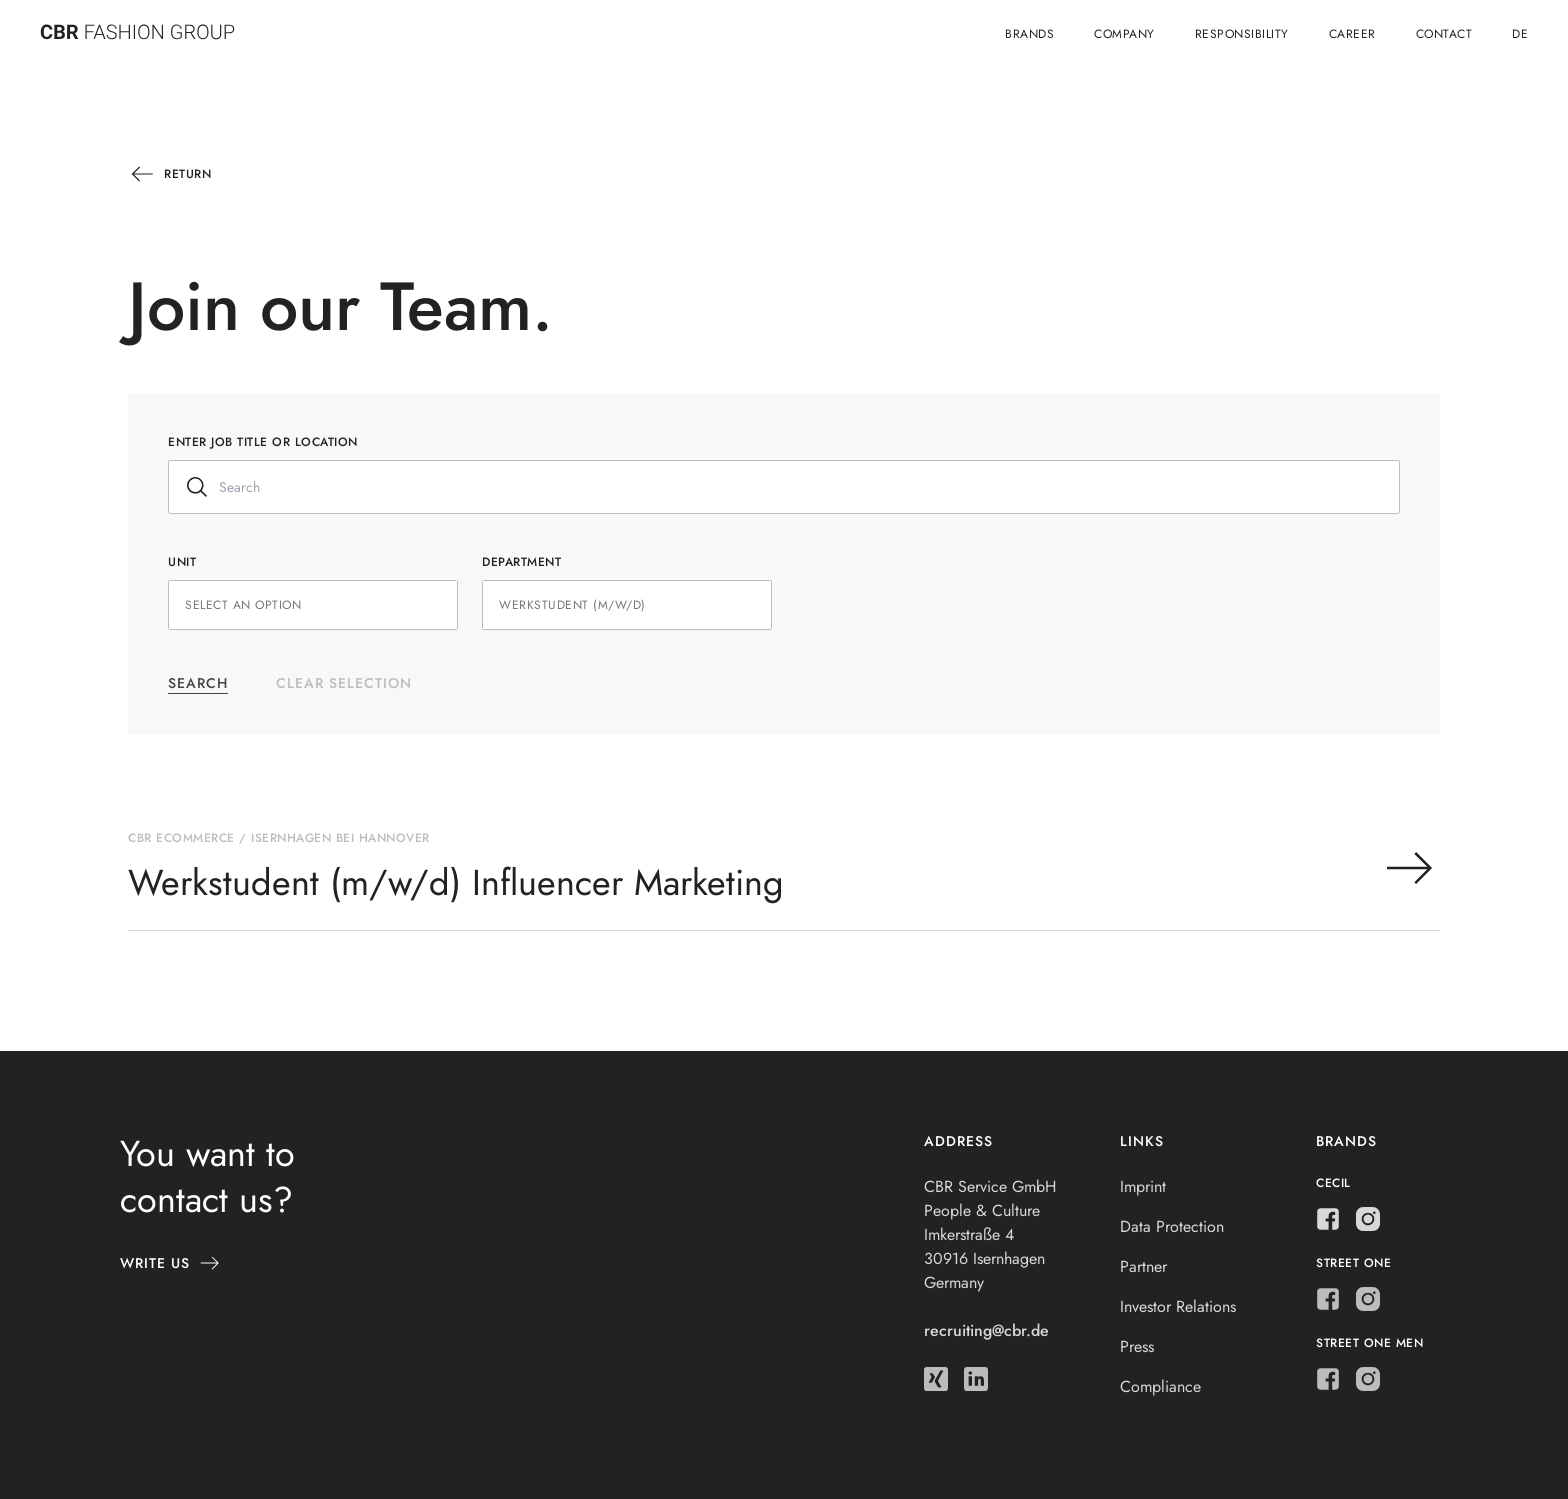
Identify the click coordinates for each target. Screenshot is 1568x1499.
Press (1137, 1346)
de (1520, 34)
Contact (1444, 34)
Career (1352, 34)
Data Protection (1172, 1226)
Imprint (1143, 1186)
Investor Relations (1178, 1306)
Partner (1143, 1266)
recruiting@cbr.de (986, 1330)
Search (198, 683)
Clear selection (344, 683)
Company (1124, 34)
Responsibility (1242, 34)
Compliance (1160, 1386)
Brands (1029, 34)
